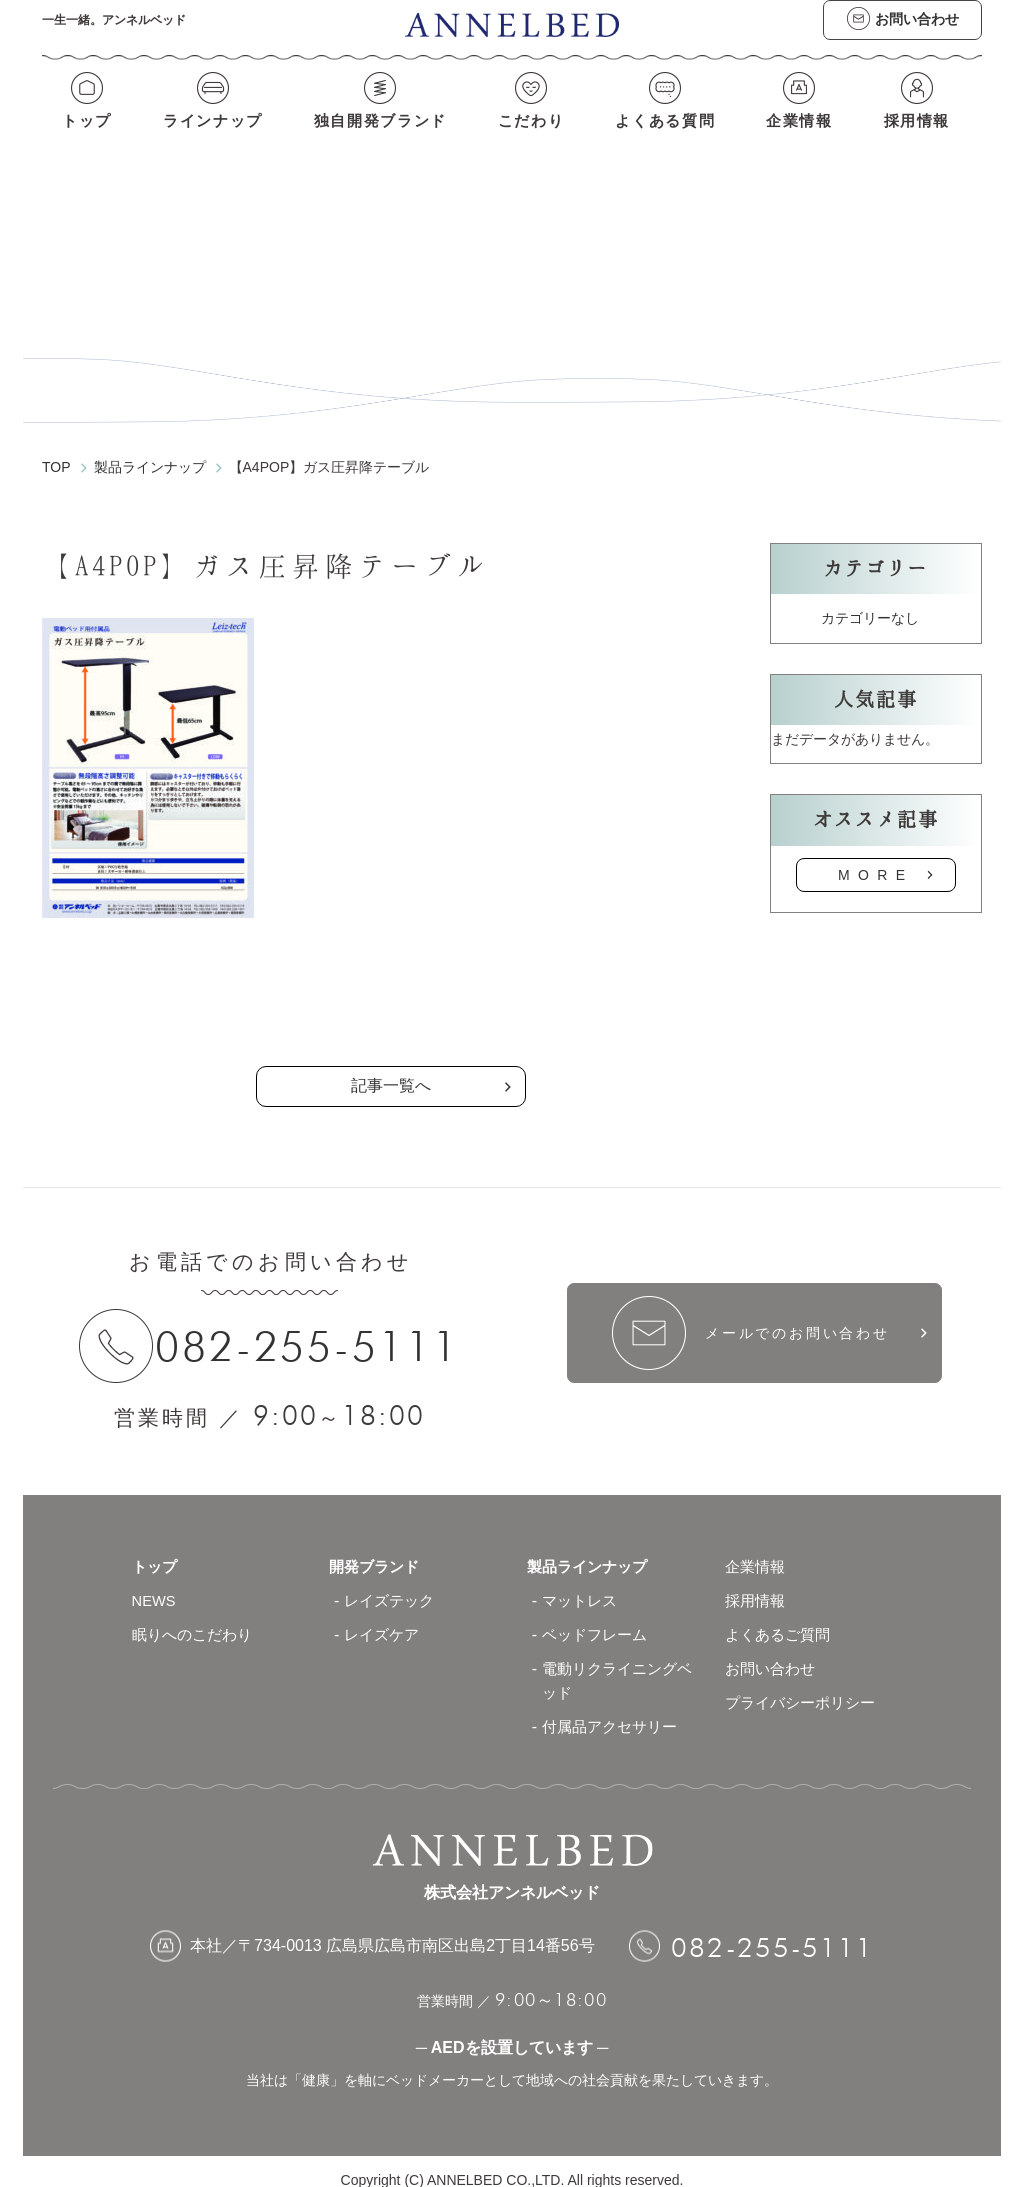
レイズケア (384, 1617)
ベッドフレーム (598, 1617)
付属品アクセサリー (614, 1709)
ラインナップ (209, 138)
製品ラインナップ (591, 1549)
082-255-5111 (316, 1328)
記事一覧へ (391, 1067)
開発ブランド (377, 1549)
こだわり (531, 138)
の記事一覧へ (391, 982)
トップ (82, 138)
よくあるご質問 (781, 1617)
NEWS (156, 1583)
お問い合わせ (773, 1651)
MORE (876, 856)
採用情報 (922, 138)
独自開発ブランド (378, 138)
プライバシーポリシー (805, 1685)
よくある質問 (666, 138)
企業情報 (803, 138)
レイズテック (392, 1583)
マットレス (582, 1583)
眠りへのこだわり (196, 1617)
